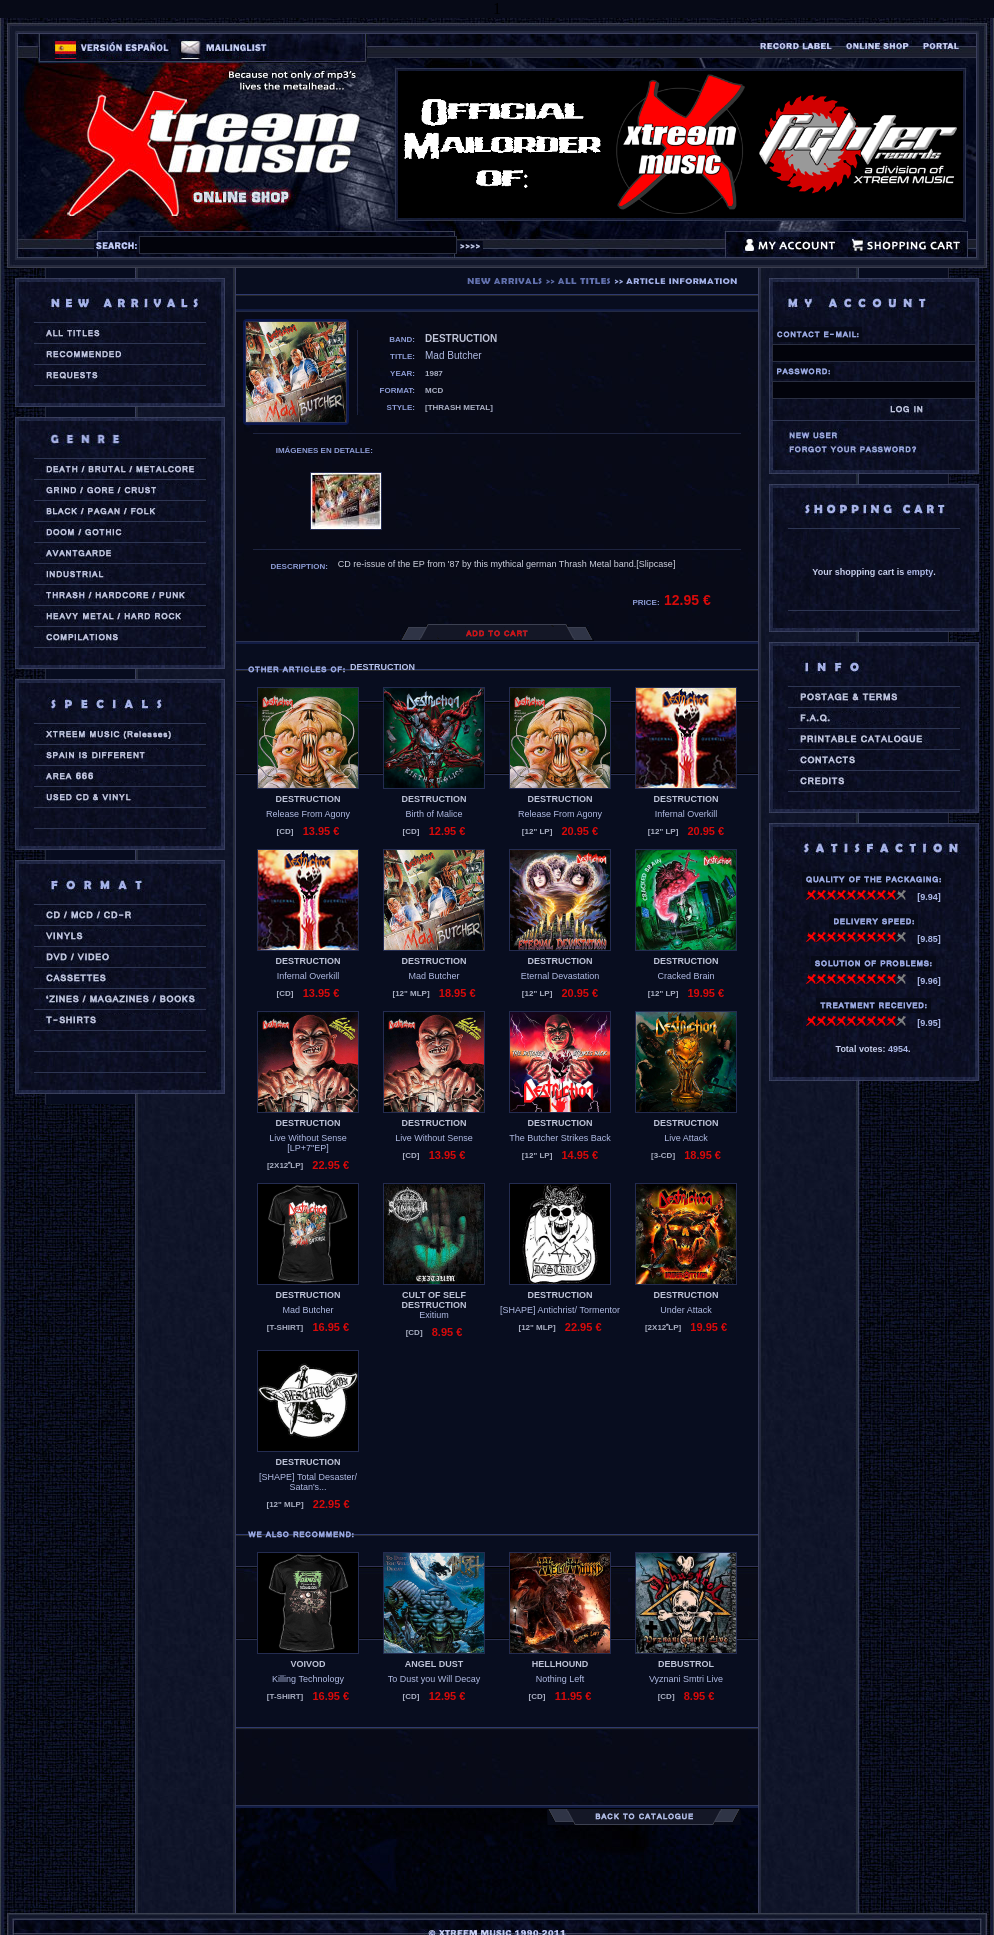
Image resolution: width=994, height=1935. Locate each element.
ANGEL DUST (434, 1664)
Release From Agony (308, 814)
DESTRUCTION (308, 799)
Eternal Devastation (560, 976)
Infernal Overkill (686, 814)
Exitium (434, 1315)
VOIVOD (307, 1664)
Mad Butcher (433, 976)
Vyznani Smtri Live (686, 1679)
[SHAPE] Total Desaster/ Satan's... (308, 1482)
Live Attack (686, 1138)
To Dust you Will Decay (434, 1679)
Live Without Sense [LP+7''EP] (308, 1143)
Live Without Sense (434, 1138)
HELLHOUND (560, 1664)
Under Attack (686, 1310)
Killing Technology (308, 1679)
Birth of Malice (433, 814)
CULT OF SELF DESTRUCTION (434, 1300)
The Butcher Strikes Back (560, 1138)
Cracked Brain (685, 976)
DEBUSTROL (686, 1664)
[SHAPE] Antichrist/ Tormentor (560, 1310)
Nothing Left (560, 1679)
